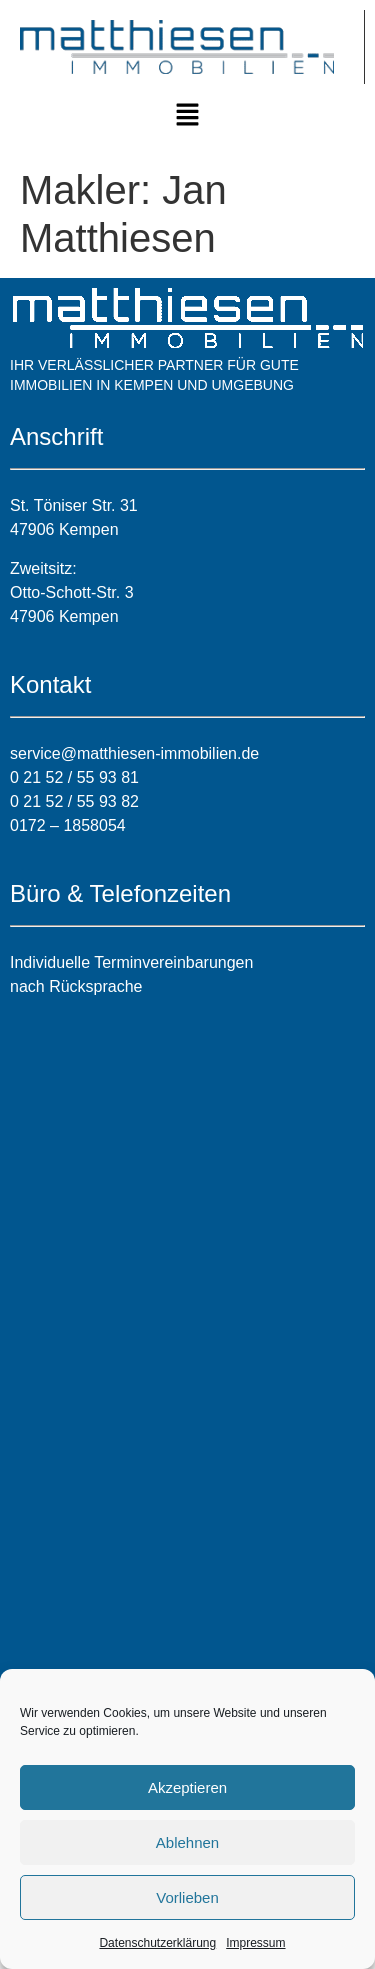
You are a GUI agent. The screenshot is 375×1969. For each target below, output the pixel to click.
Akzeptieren (187, 1787)
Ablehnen (187, 1842)
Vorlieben (187, 1897)
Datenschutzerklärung (157, 1943)
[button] (187, 116)
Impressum (255, 1943)
